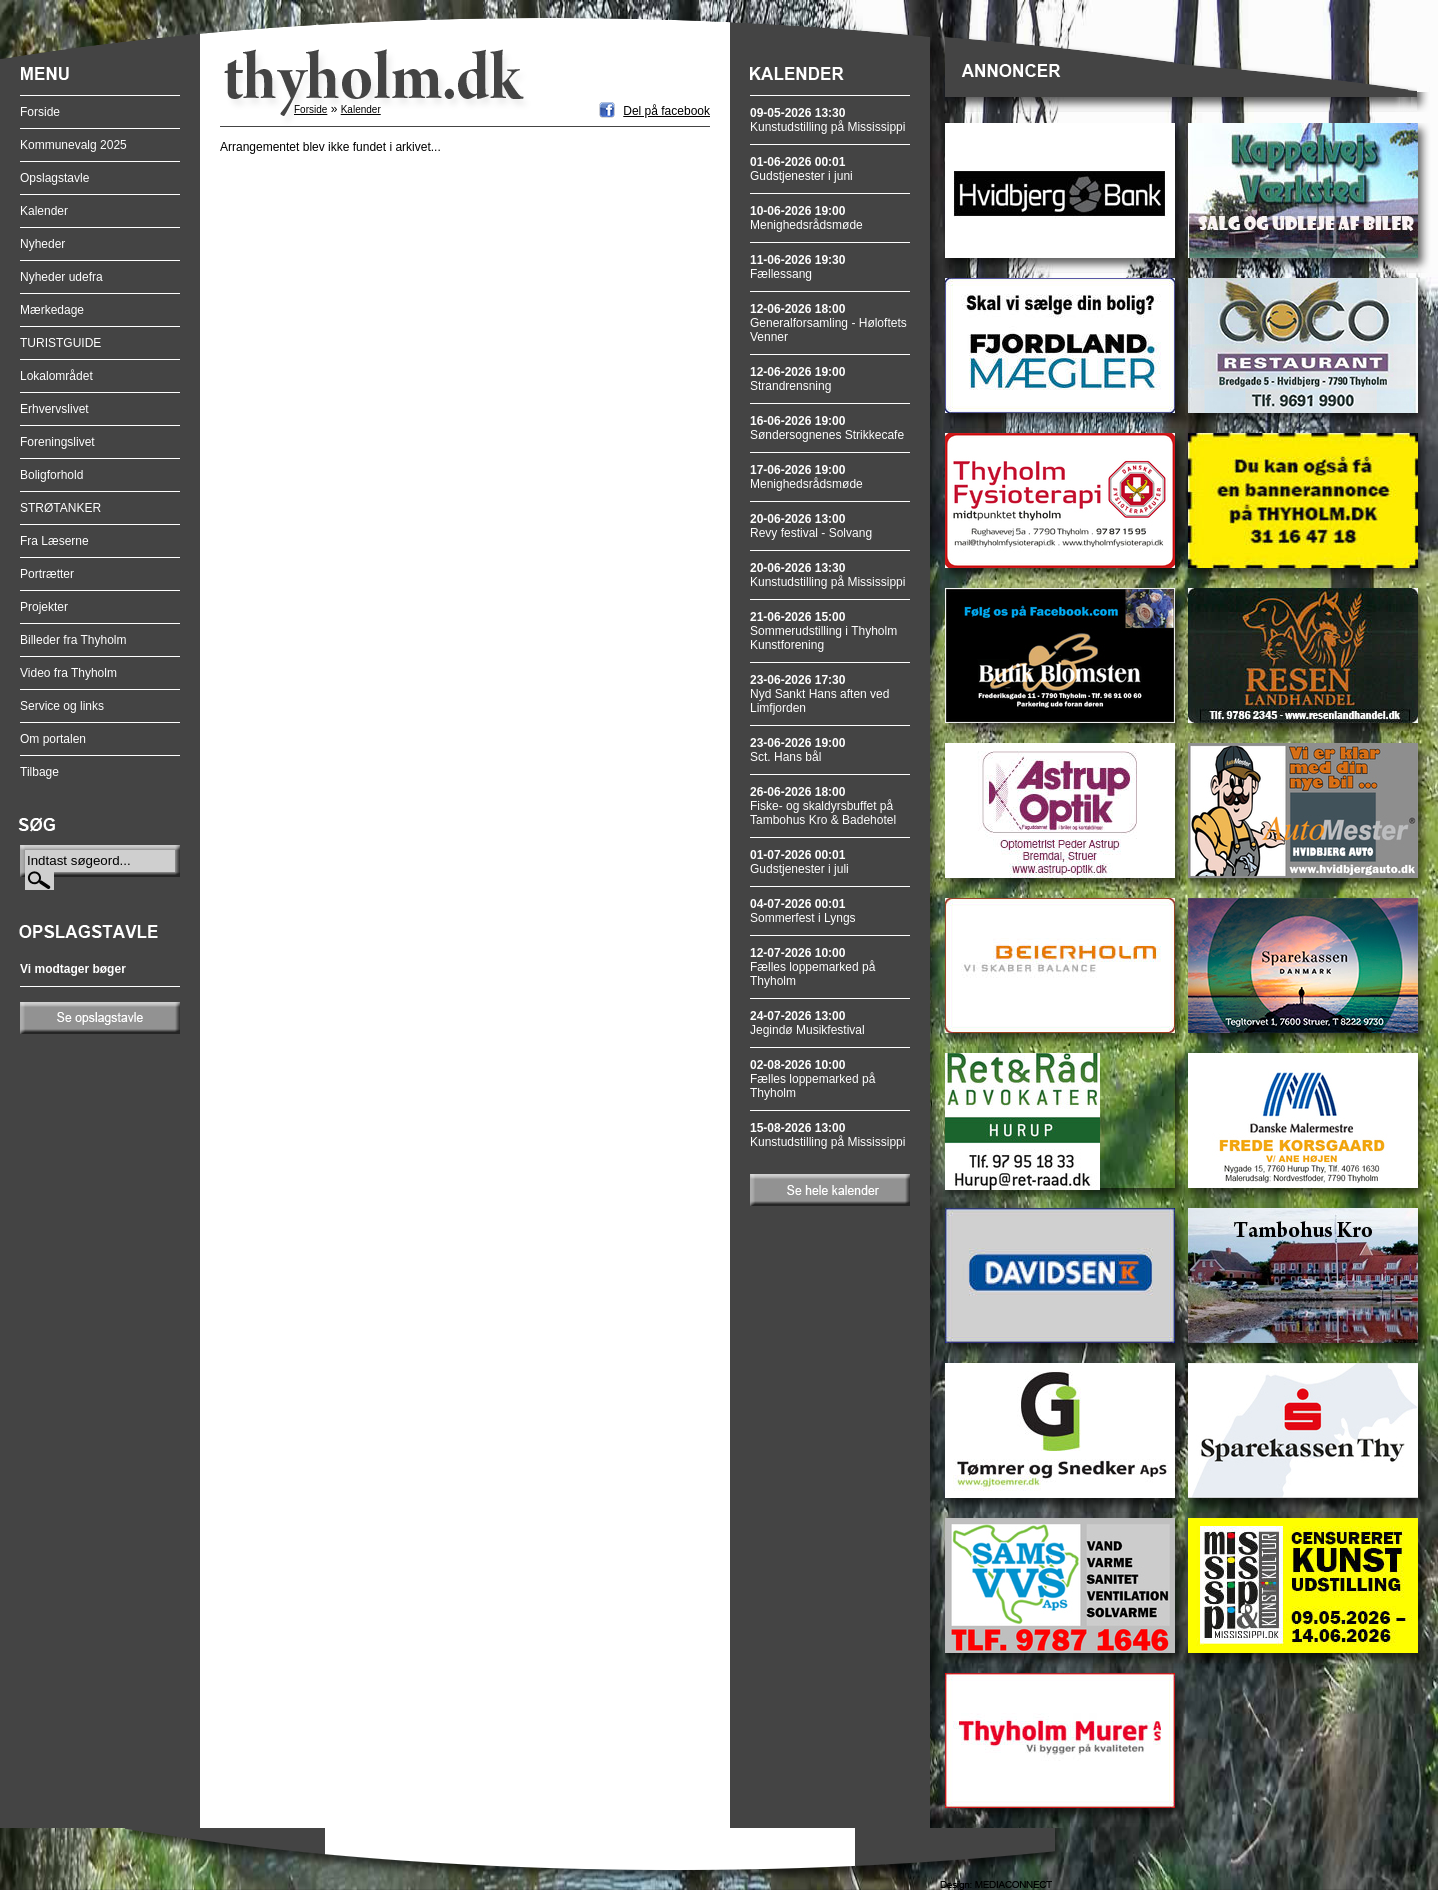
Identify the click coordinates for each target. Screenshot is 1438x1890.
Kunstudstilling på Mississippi (827, 120)
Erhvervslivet (54, 409)
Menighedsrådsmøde (806, 218)
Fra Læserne (54, 541)
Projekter (44, 607)
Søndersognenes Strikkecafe (827, 428)
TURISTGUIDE (60, 343)
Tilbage (39, 772)
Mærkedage (52, 310)
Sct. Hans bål (797, 750)
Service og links (62, 706)
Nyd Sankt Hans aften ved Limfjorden (819, 694)
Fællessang (797, 267)
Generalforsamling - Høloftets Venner (828, 323)
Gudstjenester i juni (801, 169)
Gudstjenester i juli (799, 862)
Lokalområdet (56, 376)
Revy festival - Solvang (811, 526)
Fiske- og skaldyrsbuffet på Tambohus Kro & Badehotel (823, 806)
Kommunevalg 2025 (73, 145)
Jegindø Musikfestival (807, 1023)
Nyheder (42, 244)
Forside (40, 112)
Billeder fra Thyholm (73, 640)
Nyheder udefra (61, 277)
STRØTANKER (60, 508)
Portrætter (47, 574)
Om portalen (53, 739)
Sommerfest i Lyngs (803, 911)
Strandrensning (797, 379)
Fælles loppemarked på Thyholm (812, 967)
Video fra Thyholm (68, 673)
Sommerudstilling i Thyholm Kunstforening (823, 631)
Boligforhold (51, 475)
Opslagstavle (54, 178)
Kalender (44, 211)
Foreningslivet (57, 442)
